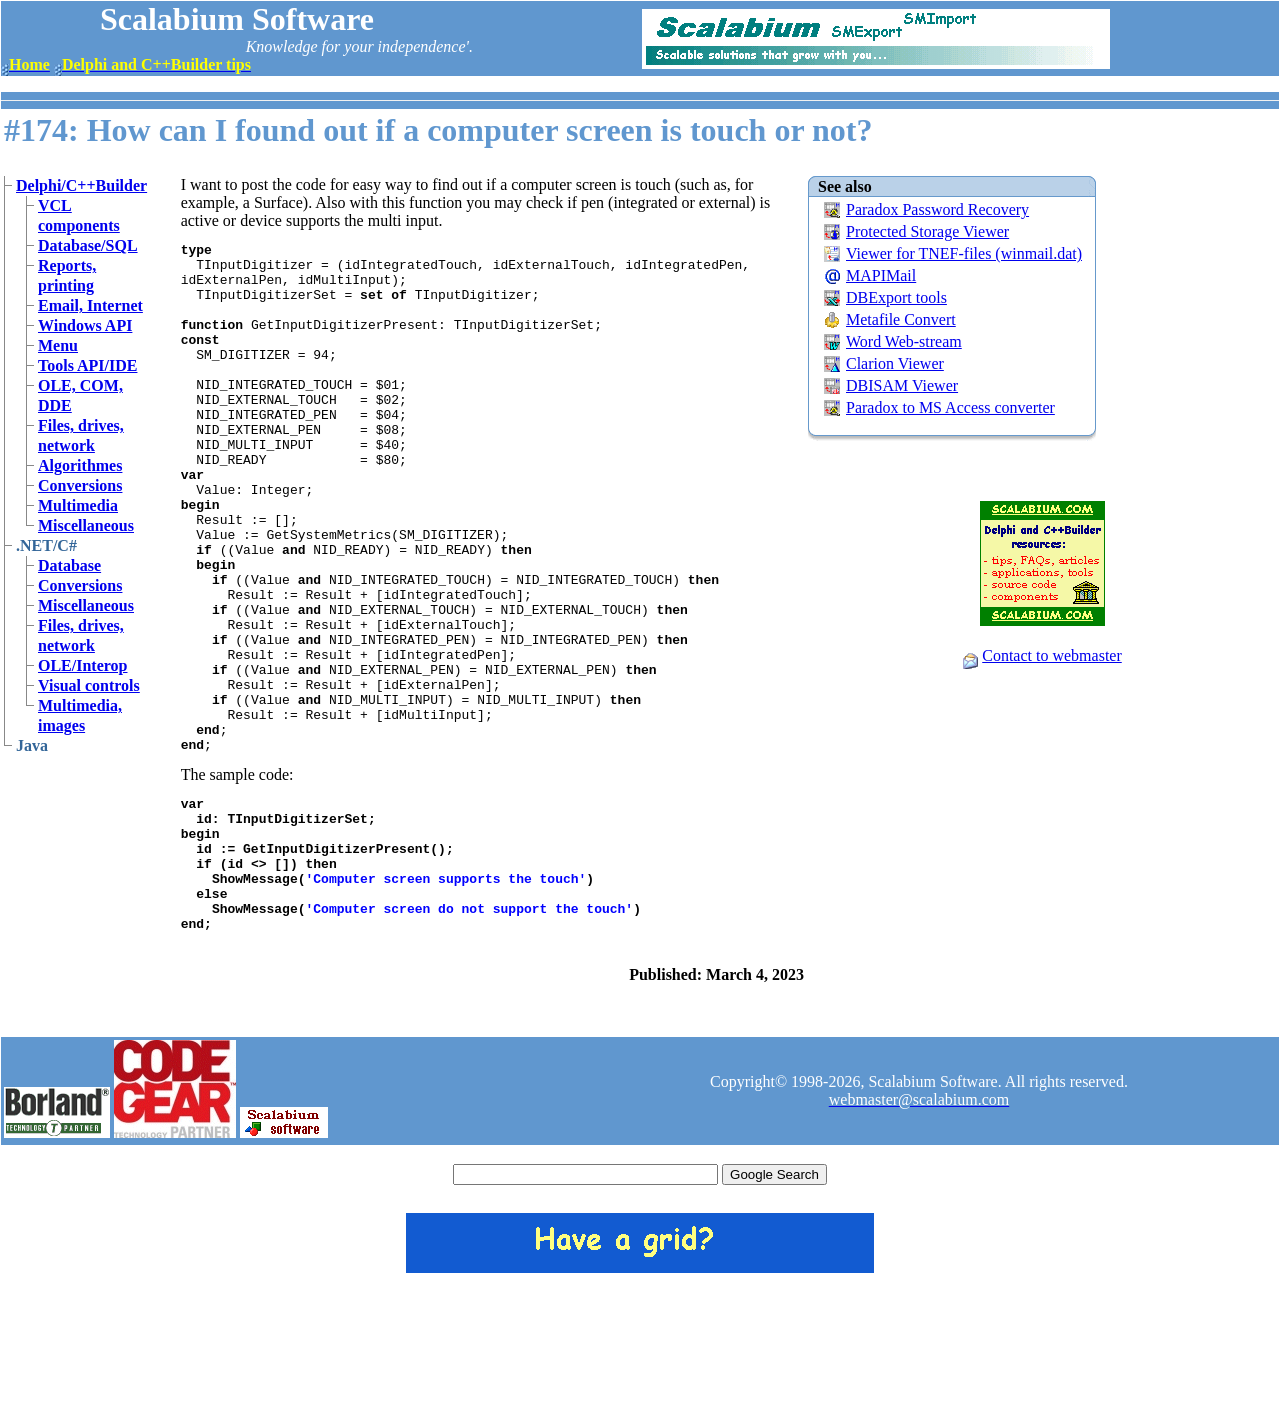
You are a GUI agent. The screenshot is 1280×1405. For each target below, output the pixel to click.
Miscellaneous (86, 525)
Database (69, 565)
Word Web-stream (904, 341)
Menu (58, 345)
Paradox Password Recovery (937, 209)
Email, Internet (90, 305)
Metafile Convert (901, 319)
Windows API (85, 325)
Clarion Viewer (895, 363)
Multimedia (78, 505)
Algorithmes (80, 465)
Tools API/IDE (87, 365)
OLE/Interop (83, 665)
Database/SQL (88, 245)
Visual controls (89, 685)
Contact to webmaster (1052, 655)
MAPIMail (881, 275)
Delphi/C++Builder (81, 185)
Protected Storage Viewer (927, 231)
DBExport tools (896, 297)
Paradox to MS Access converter (950, 407)
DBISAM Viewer (902, 385)
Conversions (80, 485)
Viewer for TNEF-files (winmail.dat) (964, 253)
